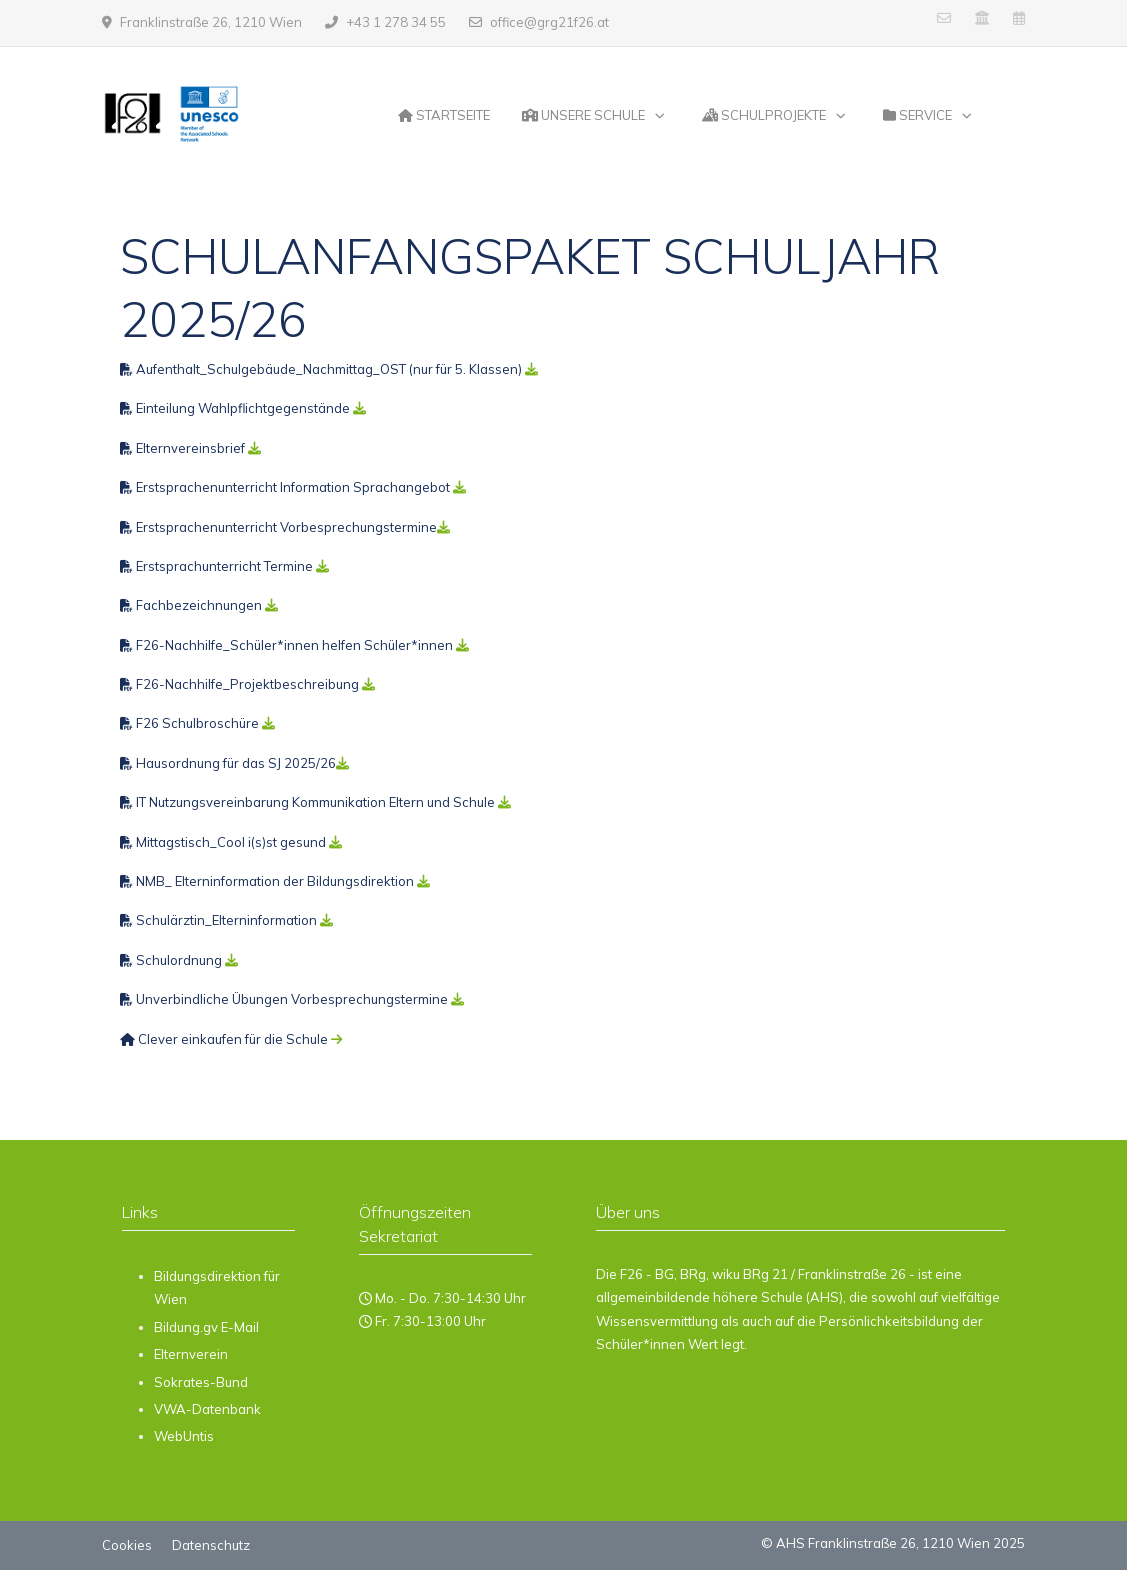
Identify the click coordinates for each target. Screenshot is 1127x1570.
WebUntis (184, 1436)
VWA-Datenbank (207, 1409)
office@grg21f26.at (549, 22)
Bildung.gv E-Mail (206, 1327)
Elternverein (191, 1354)
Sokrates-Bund (201, 1382)
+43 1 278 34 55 (396, 22)
